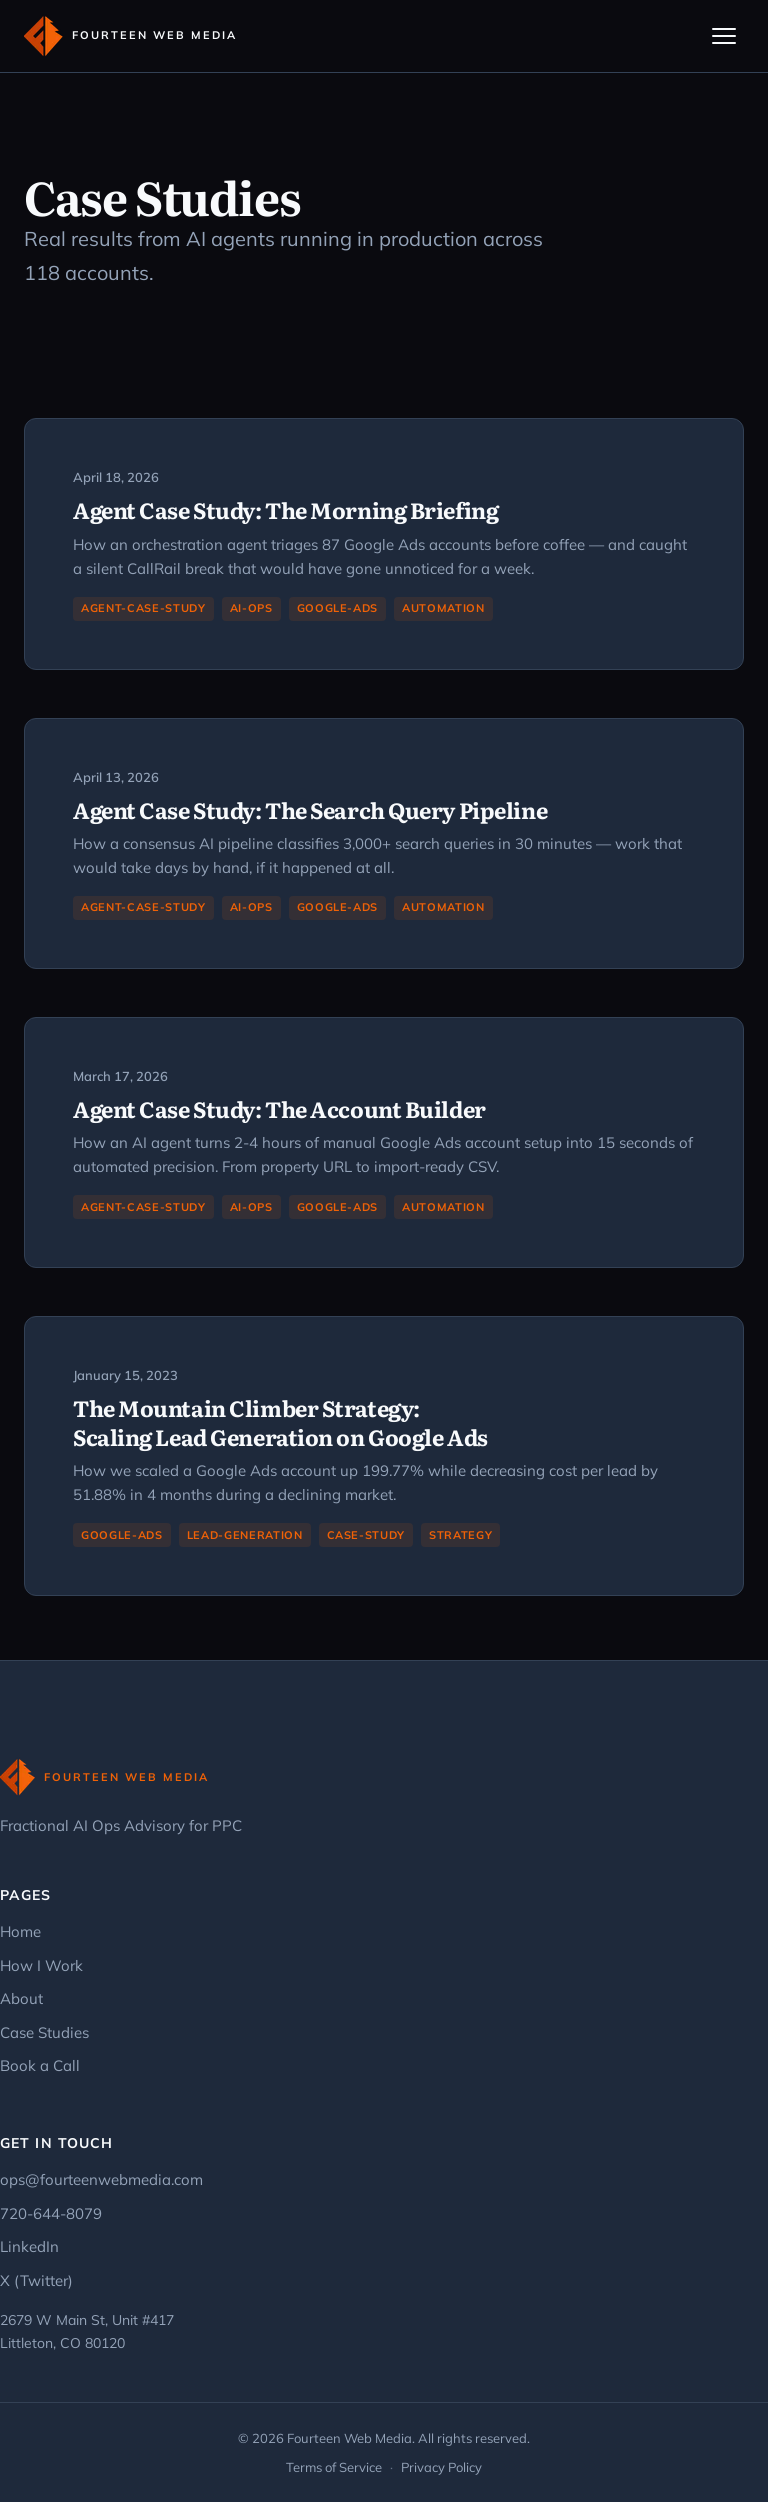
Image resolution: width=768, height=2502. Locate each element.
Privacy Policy (441, 2467)
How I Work (41, 1965)
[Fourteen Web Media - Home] (130, 36)
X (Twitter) (36, 2280)
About (21, 1998)
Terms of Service (334, 2467)
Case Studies (44, 2032)
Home (20, 1931)
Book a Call (40, 2065)
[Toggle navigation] (724, 36)
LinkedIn (29, 2246)
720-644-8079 (51, 2213)
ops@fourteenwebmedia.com (101, 2179)
